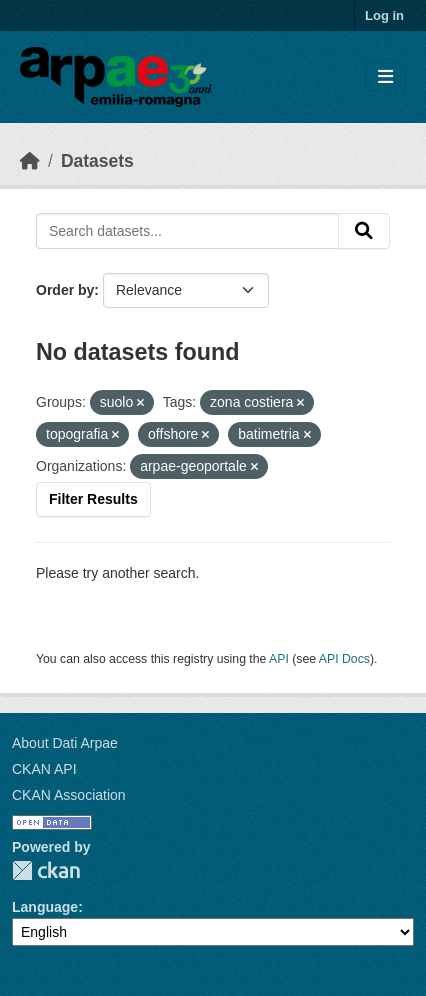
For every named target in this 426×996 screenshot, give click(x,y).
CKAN (46, 870)
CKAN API (44, 769)
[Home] (30, 161)
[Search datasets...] (187, 231)
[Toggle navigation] (385, 77)
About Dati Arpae (65, 743)
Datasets (97, 161)
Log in (384, 15)
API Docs (344, 659)
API (279, 659)
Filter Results (93, 499)
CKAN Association (69, 795)
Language (45, 907)
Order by (65, 290)
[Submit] (364, 231)
